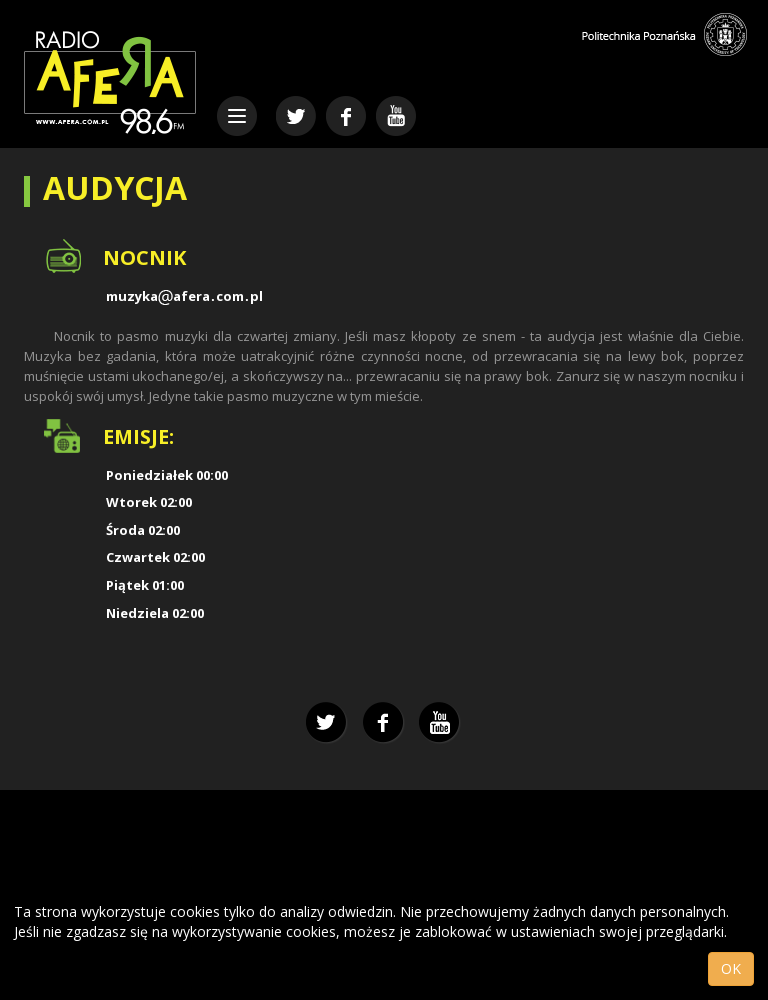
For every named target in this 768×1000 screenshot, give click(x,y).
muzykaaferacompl (184, 296)
